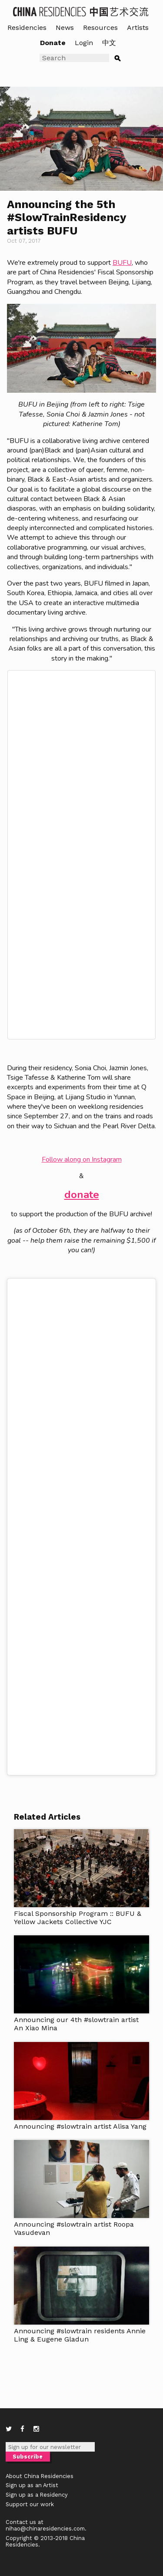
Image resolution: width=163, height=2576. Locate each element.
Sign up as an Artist (32, 2485)
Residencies (27, 27)
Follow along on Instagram (82, 1159)
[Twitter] (9, 2429)
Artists (138, 27)
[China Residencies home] (81, 11)
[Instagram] (36, 2429)
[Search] (74, 58)
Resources (100, 27)
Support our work (30, 2504)
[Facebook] (22, 2429)
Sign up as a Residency (37, 2494)
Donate (53, 43)
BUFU (122, 262)
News (65, 27)
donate (81, 1195)
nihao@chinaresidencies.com (45, 2528)
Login (84, 43)
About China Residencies (39, 2476)
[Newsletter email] (50, 2447)
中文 (109, 43)
